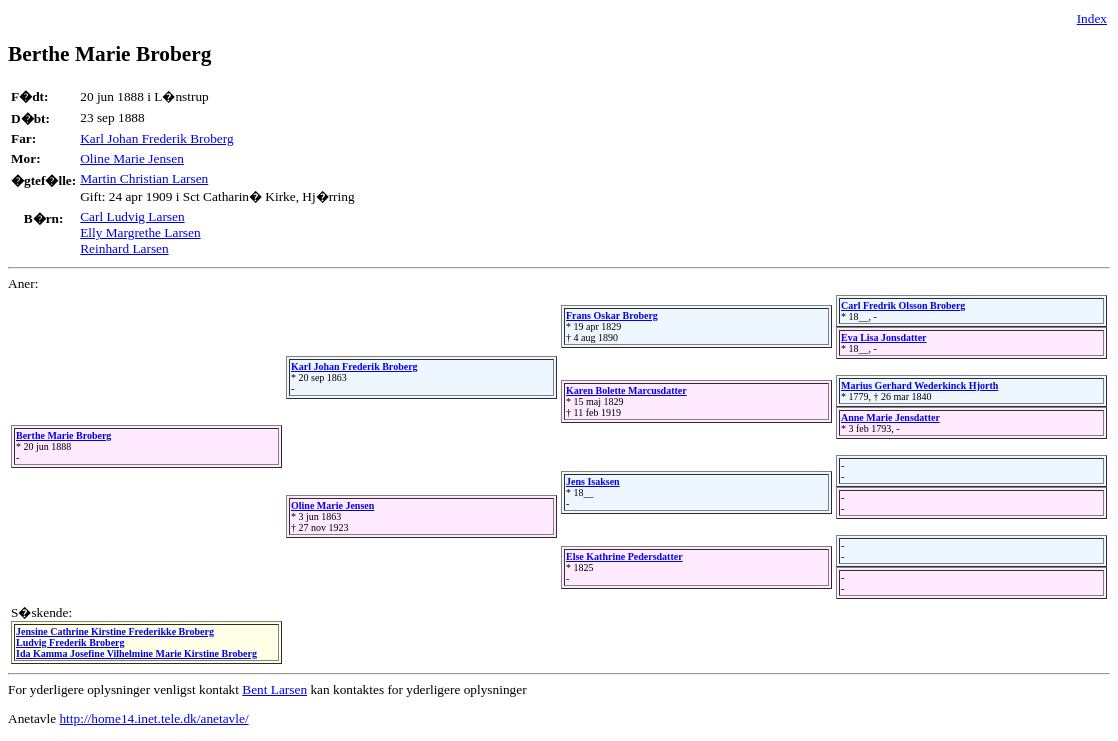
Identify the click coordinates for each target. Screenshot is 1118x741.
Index (1092, 18)
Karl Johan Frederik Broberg (156, 138)
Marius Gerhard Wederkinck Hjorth (919, 385)
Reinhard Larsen (124, 248)
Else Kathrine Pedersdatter (624, 556)
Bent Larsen (274, 689)
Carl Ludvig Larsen (132, 216)
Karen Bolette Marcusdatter (626, 390)
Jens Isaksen (593, 481)
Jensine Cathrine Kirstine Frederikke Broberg (115, 631)
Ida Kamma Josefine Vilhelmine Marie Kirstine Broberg (136, 653)
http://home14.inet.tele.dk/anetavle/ (153, 718)
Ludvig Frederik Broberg (70, 642)
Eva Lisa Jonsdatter (884, 337)
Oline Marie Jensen (132, 158)
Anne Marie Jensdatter (890, 417)
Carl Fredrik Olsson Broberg (903, 305)
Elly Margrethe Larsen (140, 232)
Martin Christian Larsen (144, 178)
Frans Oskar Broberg (612, 315)
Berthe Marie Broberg (63, 435)
